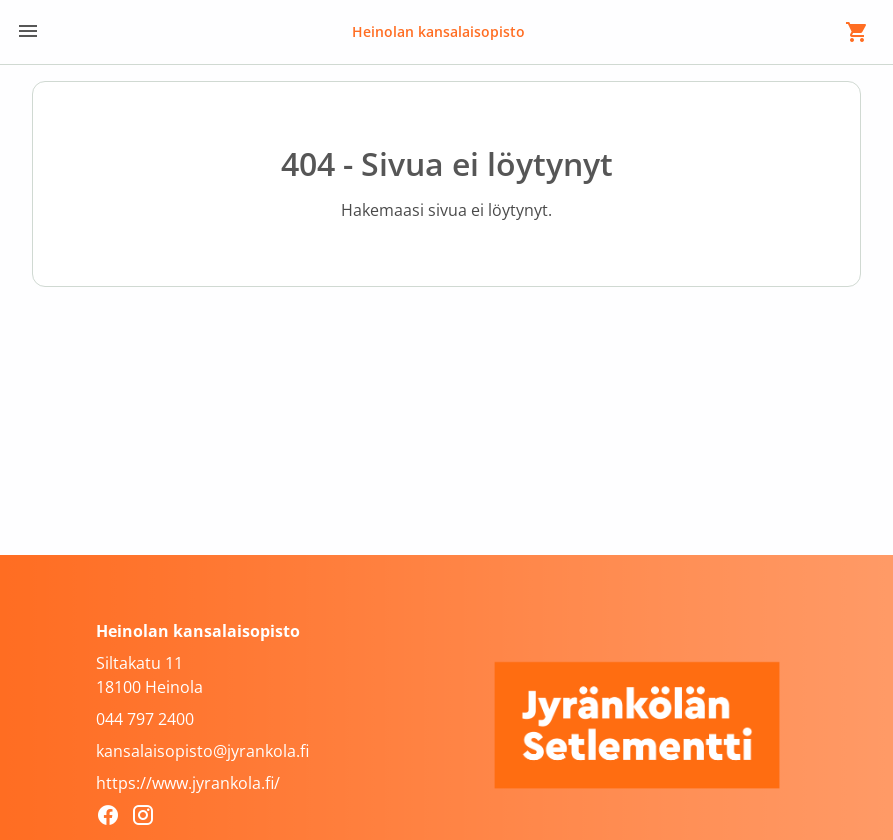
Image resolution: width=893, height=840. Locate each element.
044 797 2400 (145, 719)
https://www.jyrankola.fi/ (188, 783)
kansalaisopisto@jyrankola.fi (202, 751)
